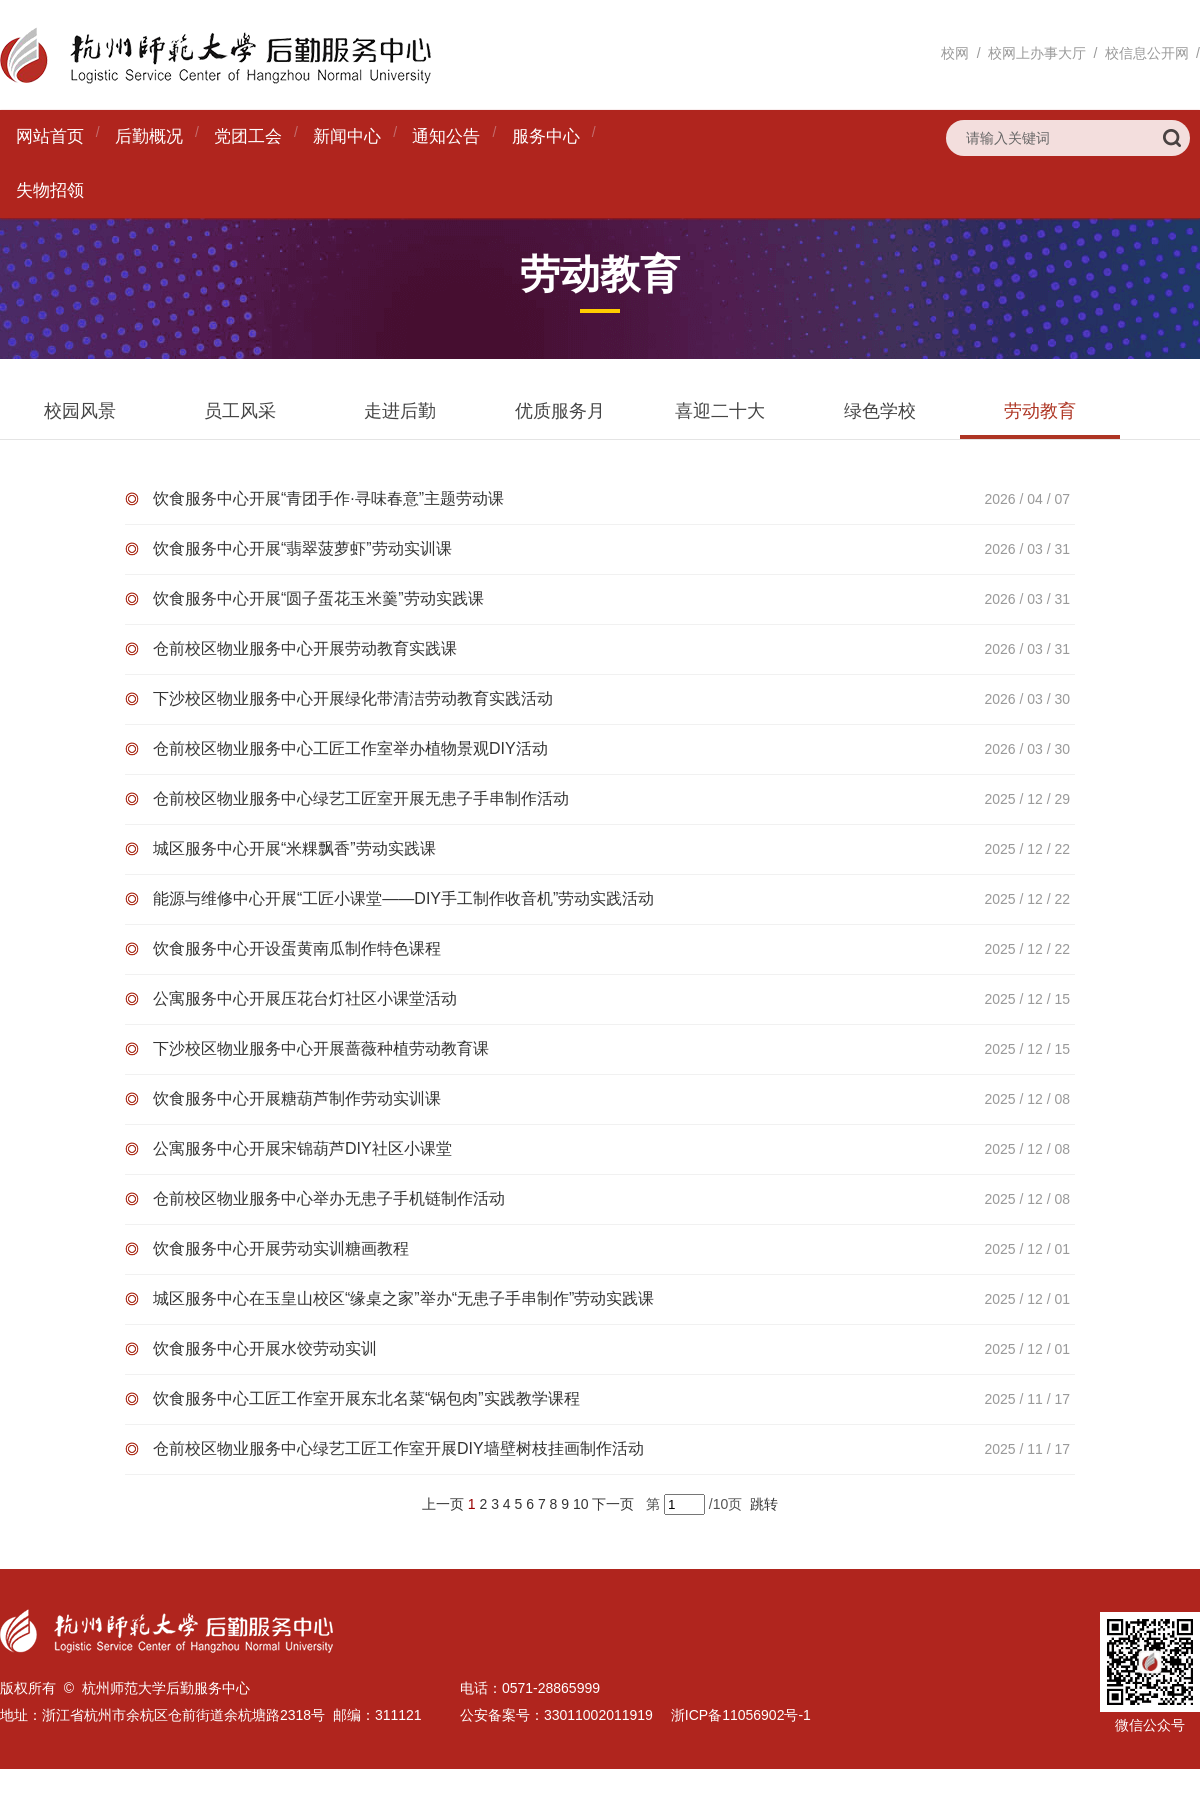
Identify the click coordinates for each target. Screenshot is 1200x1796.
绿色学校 (880, 411)
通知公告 (446, 136)
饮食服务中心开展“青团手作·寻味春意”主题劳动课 (328, 498)
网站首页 (50, 136)
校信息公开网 (1147, 53)
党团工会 (248, 136)
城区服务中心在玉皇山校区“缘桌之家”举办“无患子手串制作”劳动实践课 (403, 1298)
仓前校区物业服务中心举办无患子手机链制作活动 (329, 1198)
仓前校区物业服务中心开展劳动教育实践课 (305, 648)
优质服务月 (560, 411)
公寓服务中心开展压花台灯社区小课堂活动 (305, 998)
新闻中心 (347, 136)
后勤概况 (149, 136)
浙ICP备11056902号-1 (741, 1715)
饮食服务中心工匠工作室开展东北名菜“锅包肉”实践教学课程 (366, 1398)
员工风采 (240, 411)
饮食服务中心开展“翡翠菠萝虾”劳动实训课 (302, 548)
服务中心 (546, 136)
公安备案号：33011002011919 (556, 1715)
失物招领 (50, 190)
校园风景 (80, 411)
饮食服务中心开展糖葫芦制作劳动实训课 (297, 1098)
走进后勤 (400, 411)
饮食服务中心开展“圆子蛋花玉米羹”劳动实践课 (318, 598)
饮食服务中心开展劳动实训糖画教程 (281, 1248)
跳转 (764, 1504)
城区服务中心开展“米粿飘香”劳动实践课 (294, 848)
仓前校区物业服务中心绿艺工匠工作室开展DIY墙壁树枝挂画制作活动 (398, 1448)
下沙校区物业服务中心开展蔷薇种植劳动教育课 (321, 1048)
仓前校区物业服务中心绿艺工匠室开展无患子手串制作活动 (361, 798)
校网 (955, 53)
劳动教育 (1040, 411)
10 (581, 1504)
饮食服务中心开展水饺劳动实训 (265, 1348)
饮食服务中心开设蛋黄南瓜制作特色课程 (297, 948)
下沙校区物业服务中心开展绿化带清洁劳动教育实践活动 (353, 698)
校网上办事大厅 (1037, 53)
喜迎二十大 (720, 411)
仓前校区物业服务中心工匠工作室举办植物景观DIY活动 (350, 748)
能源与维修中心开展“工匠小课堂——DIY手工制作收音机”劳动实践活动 (403, 898)
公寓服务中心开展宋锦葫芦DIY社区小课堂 (302, 1148)
